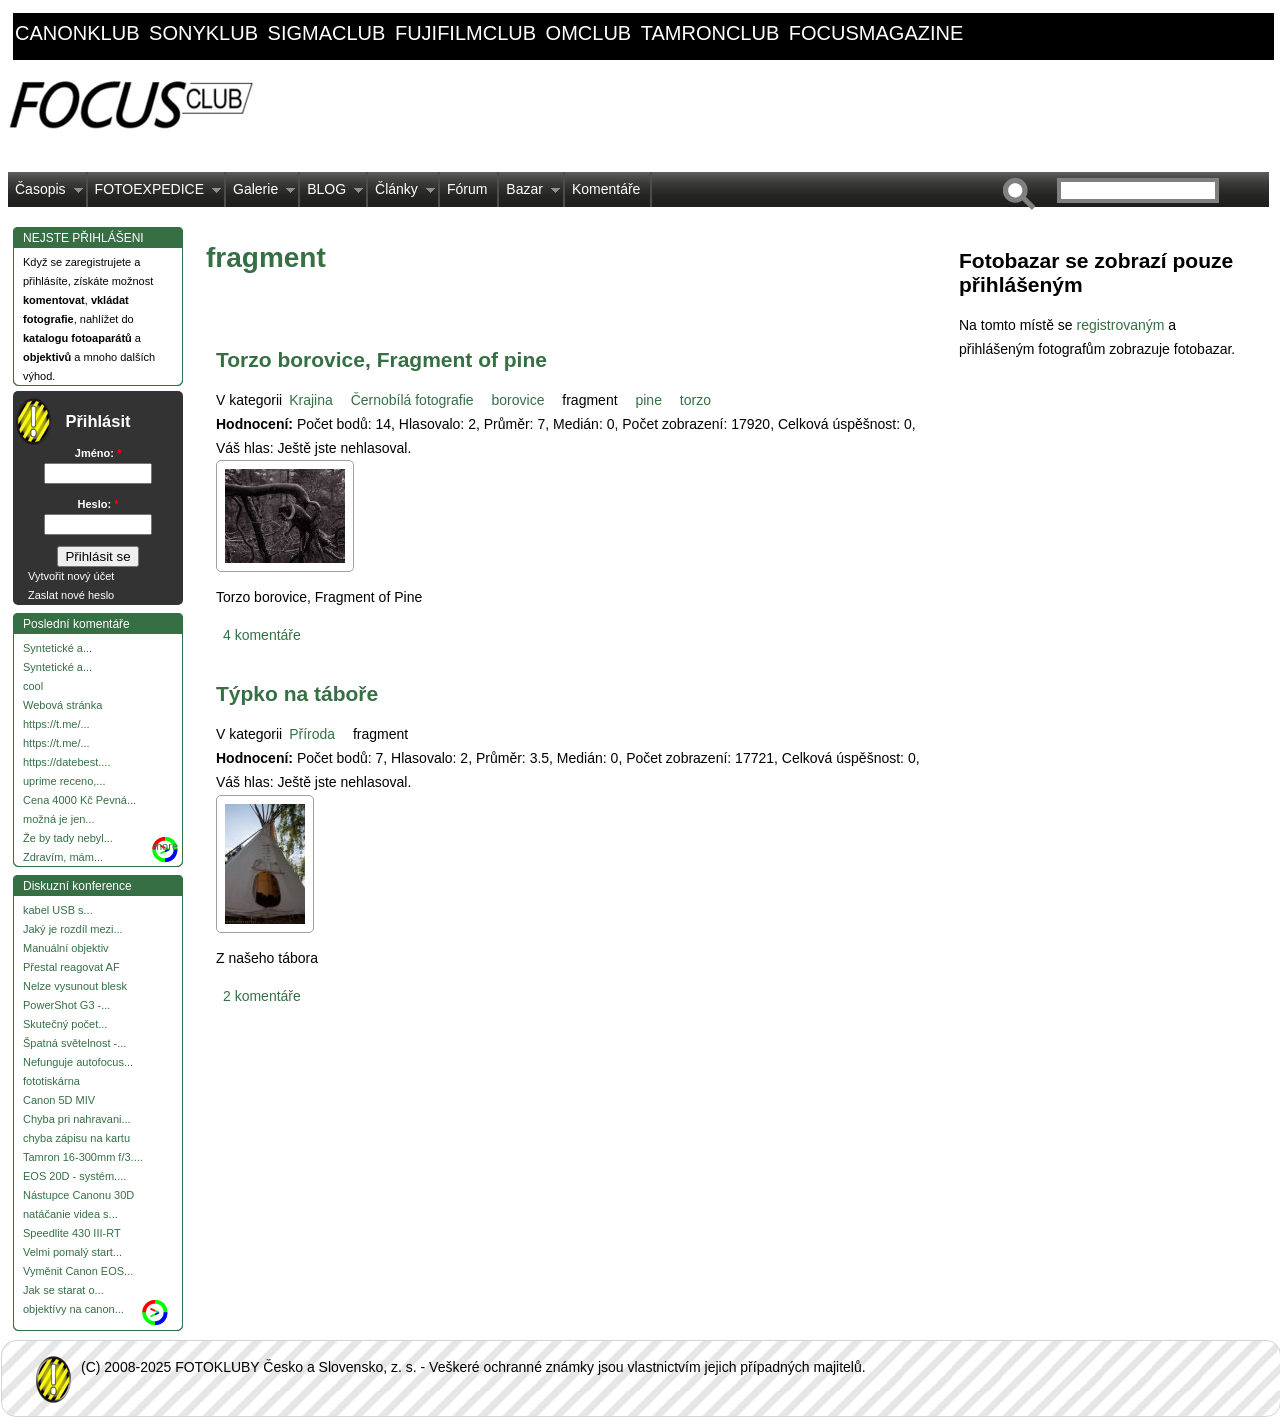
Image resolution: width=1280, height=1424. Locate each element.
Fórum (467, 189)
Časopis (45, 194)
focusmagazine (876, 33)
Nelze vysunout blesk (75, 986)
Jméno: (98, 453)
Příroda (312, 734)
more (165, 846)
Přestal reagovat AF (71, 967)
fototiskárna (51, 1081)
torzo (695, 400)
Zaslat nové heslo (71, 595)
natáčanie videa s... (70, 1214)
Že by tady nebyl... (68, 838)
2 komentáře (262, 996)
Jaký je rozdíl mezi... (73, 929)
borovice (518, 400)
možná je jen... (59, 819)
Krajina (311, 400)
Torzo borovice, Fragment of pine (381, 359)
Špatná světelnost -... (74, 1043)
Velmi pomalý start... (72, 1252)
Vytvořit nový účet (71, 576)
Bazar (529, 194)
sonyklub (203, 33)
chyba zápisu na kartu (76, 1138)
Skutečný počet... (65, 1024)
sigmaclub (327, 33)
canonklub (77, 33)
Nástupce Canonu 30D (78, 1195)
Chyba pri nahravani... (77, 1119)
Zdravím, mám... (63, 857)
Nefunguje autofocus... (78, 1062)
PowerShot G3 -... (66, 1005)
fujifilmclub (465, 33)
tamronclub (710, 33)
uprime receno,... (64, 781)
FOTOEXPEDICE (154, 194)
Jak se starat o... (63, 1290)
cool (33, 686)
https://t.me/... (56, 724)
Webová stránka (62, 705)
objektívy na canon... (73, 1309)
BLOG (331, 194)
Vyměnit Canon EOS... (78, 1271)
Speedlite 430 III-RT (72, 1233)
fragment (589, 400)
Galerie (260, 194)
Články (401, 194)
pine (648, 400)
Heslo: (98, 504)
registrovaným (1122, 325)
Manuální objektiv (66, 948)
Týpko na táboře (297, 693)
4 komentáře (262, 635)
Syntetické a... (57, 648)
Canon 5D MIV (59, 1100)
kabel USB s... (58, 910)
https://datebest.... (66, 762)
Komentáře (606, 189)
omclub (589, 33)
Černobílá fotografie (412, 400)
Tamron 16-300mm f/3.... (83, 1157)
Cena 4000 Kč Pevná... (79, 800)
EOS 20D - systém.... (74, 1176)
